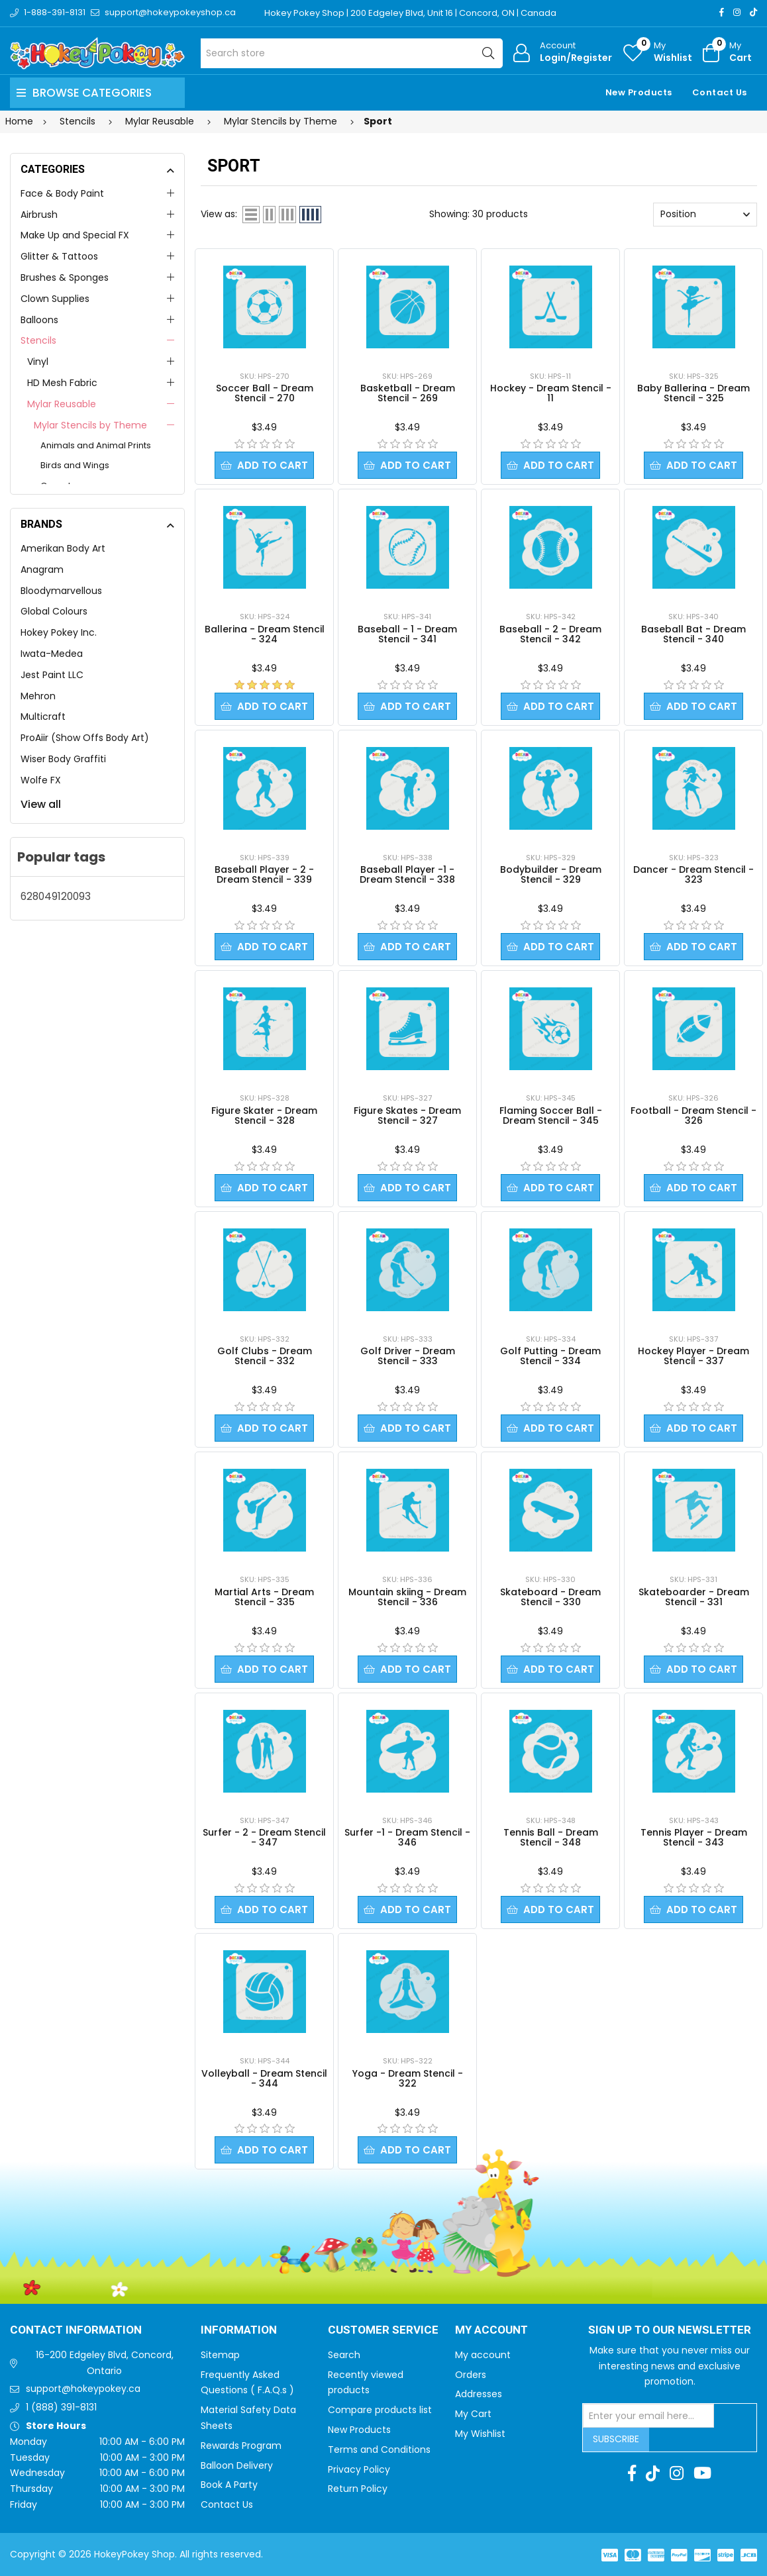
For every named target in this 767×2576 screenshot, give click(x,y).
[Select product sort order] (705, 214)
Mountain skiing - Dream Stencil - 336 (407, 1597)
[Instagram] (737, 12)
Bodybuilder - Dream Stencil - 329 (550, 874)
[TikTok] (753, 12)
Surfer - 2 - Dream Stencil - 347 (264, 1837)
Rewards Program (241, 2445)
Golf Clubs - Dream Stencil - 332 (264, 1355)
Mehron (38, 696)
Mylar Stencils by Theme (90, 425)
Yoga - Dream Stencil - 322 (407, 2078)
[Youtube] (702, 2473)
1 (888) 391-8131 (61, 2407)
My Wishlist (480, 2433)
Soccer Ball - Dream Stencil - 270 (264, 393)
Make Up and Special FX (75, 235)
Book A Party (229, 2484)
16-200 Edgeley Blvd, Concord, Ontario (105, 2362)
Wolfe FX (41, 780)
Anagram (42, 569)
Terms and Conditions (379, 2449)
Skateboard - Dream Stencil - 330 (550, 1597)
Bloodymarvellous (61, 590)
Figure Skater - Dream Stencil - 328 (264, 1115)
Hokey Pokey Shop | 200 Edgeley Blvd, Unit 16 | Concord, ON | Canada (410, 13)
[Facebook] (721, 12)
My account (483, 2354)
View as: (219, 214)
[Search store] (352, 53)
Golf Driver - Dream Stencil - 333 (407, 1355)
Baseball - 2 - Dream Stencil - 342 (550, 634)
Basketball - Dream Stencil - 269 (407, 393)
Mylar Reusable (61, 404)
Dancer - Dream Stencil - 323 (693, 874)
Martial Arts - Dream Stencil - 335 (264, 1597)
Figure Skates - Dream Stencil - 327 (407, 1115)
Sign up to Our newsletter (669, 2330)
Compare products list (380, 2409)
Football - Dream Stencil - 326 (693, 1115)
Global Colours (54, 611)
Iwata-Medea (52, 653)
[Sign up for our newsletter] (648, 2416)
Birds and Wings (74, 465)
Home (19, 121)
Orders (470, 2374)
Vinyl (37, 361)
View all (41, 804)
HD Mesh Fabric (62, 382)
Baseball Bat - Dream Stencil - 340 (693, 634)
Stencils (38, 340)
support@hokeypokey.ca (83, 2388)
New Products (638, 92)
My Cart (473, 2413)
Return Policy (357, 2488)
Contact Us (719, 92)
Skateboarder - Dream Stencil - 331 (694, 1597)
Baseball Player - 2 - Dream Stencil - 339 (264, 874)
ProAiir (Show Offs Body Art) (85, 737)
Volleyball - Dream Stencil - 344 (264, 2078)
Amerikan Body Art (63, 548)
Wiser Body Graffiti (63, 759)
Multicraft (43, 716)
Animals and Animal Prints (95, 445)
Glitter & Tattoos (59, 256)
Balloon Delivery (237, 2465)
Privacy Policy (359, 2469)
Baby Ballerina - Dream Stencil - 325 (693, 393)
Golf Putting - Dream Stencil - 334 (550, 1355)
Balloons (39, 319)
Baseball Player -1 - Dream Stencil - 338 (407, 874)
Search (344, 2354)
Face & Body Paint (62, 193)
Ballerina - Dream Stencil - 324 (265, 634)
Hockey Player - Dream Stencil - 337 (693, 1355)
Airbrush (39, 214)
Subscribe (616, 2439)
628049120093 (56, 896)
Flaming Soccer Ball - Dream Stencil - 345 (550, 1115)
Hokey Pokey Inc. (59, 632)
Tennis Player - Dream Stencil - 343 (693, 1837)
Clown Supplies (55, 298)
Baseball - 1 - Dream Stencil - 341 (407, 634)
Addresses (478, 2394)
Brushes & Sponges (65, 277)
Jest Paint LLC (52, 674)
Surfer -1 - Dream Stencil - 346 (407, 1837)
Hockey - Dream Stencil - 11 (550, 393)
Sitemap (220, 2354)
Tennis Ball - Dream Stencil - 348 (550, 1837)
